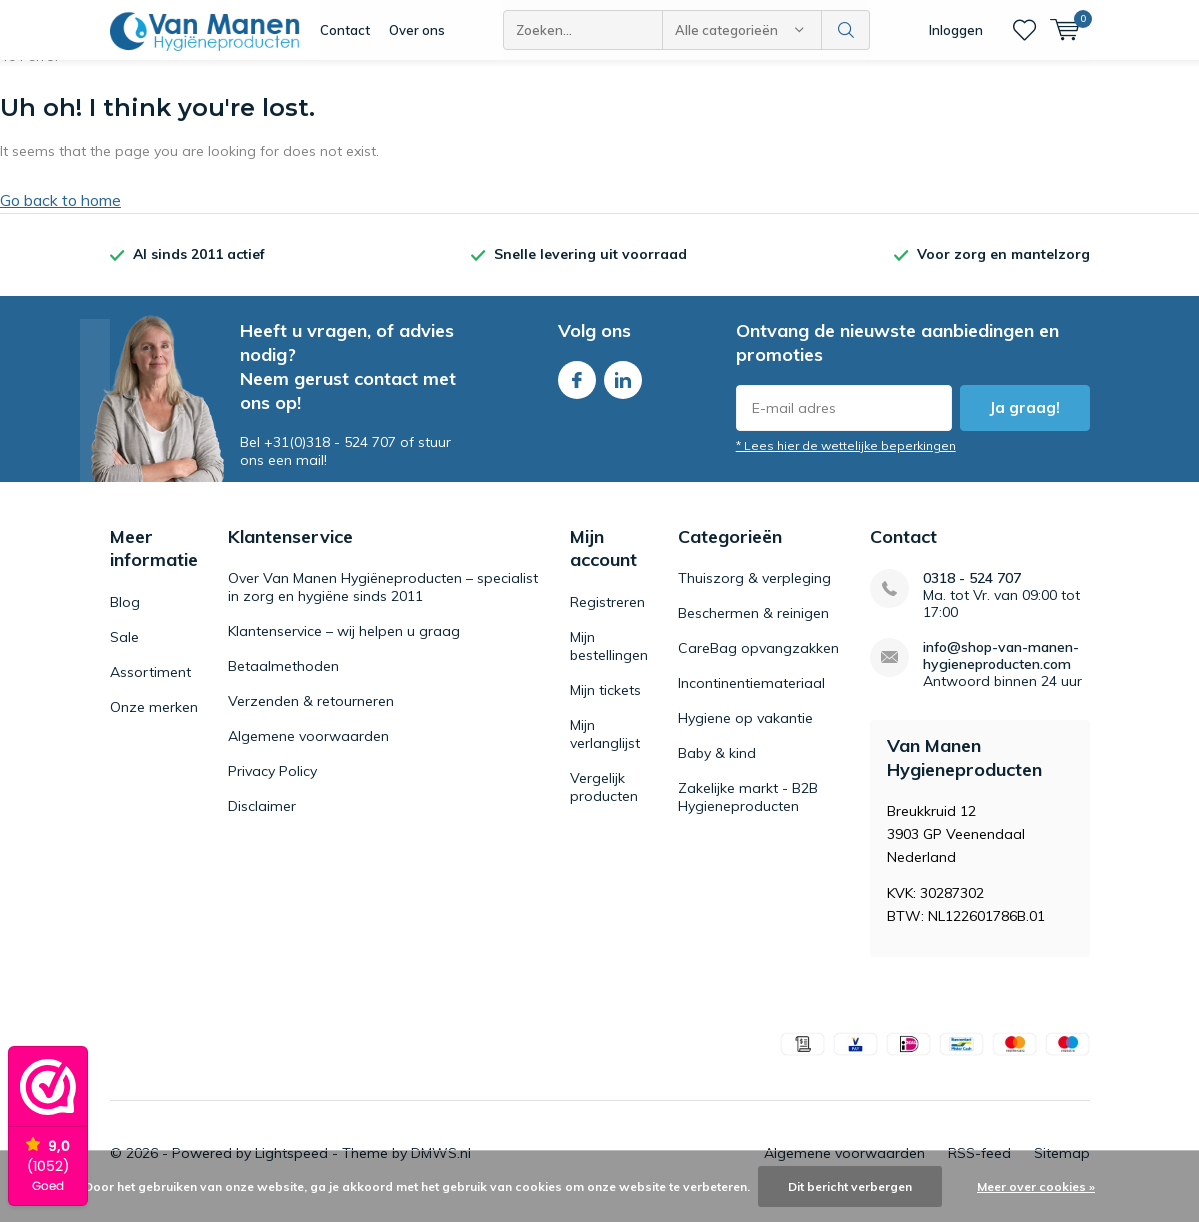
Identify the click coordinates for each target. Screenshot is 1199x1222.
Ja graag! (1024, 422)
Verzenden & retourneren (311, 716)
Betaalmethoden (283, 681)
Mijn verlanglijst (605, 749)
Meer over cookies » (1036, 1186)
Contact (345, 30)
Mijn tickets (605, 705)
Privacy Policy (272, 786)
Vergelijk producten (604, 802)
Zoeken (846, 30)
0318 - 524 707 (972, 593)
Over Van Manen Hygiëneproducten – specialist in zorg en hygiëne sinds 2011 (383, 602)
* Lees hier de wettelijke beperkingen (846, 460)
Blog (125, 617)
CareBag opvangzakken (758, 663)
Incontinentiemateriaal (751, 698)
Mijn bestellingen (609, 661)
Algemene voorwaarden (308, 751)
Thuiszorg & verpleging (754, 593)
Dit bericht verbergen (850, 1186)
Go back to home (60, 215)
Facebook (577, 390)
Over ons (417, 30)
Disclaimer (262, 821)
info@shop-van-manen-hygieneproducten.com (1001, 671)
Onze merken (154, 722)
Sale (124, 652)
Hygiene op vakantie (745, 733)
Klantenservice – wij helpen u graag (344, 646)
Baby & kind (717, 768)
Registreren (607, 617)
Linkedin (623, 390)
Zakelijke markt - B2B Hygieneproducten (748, 812)
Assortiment (150, 687)
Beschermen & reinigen (753, 628)
